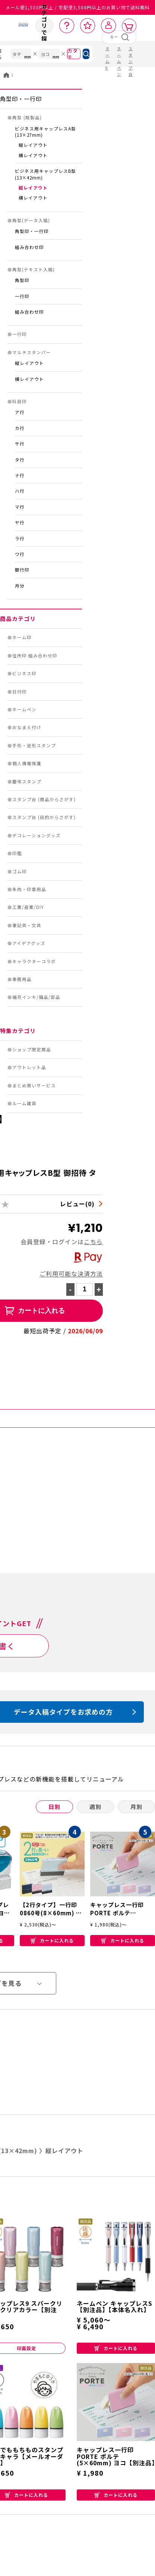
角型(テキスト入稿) (33, 269)
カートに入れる (52, 1940)
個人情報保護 (26, 763)
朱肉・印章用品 (29, 889)
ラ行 (20, 538)
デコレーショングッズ (36, 835)
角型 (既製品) (27, 117)
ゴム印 (19, 871)
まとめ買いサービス (34, 1085)
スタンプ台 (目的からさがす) (44, 817)
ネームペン (24, 709)
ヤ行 (20, 522)
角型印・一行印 (21, 99)
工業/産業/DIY (28, 907)
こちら (93, 1241)
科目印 (19, 401)
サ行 (20, 444)
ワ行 (20, 554)
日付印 (19, 692)
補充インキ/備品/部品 (36, 997)
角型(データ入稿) (31, 220)
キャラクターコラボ (34, 961)
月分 (20, 586)
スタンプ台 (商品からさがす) (44, 799)
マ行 (20, 507)
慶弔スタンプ (26, 781)
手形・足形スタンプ (34, 745)
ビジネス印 (24, 673)
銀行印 (22, 570)
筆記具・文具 (26, 925)
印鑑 (17, 853)
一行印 (22, 296)
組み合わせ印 (29, 247)
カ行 (20, 428)
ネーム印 (22, 637)
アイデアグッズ (28, 943)
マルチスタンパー (31, 352)
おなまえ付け (26, 727)
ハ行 (20, 491)
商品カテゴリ (18, 618)
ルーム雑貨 (24, 1103)
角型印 (22, 280)
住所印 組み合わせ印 (34, 655)
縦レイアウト (33, 145)
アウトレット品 (29, 1067)
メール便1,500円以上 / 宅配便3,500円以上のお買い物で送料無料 (78, 7)
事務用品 (22, 979)
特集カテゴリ (18, 1031)
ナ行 (20, 475)
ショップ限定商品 (31, 1049)
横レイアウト (33, 155)
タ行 (20, 460)
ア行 (20, 412)
